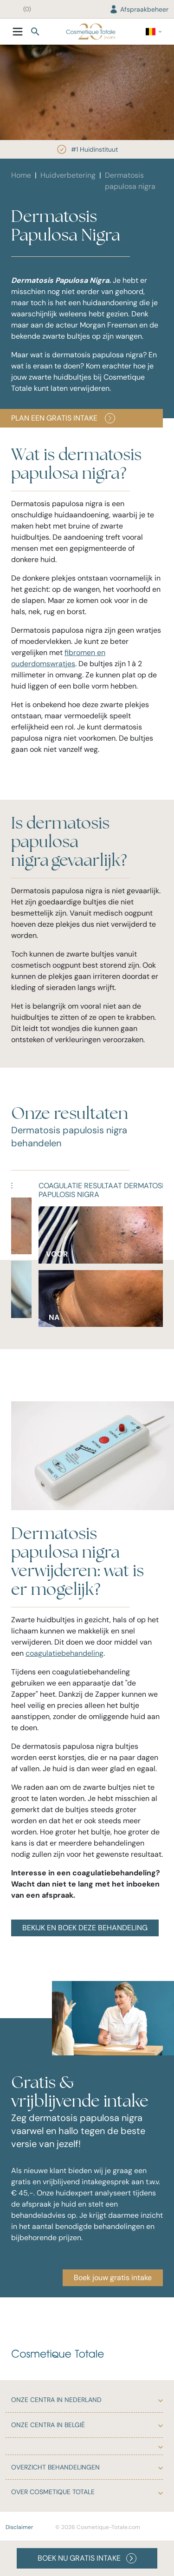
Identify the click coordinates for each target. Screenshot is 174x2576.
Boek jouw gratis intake (113, 2277)
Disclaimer (19, 2527)
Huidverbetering (68, 175)
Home (21, 175)
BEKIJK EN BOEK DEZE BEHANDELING (85, 1928)
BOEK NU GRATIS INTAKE (87, 2558)
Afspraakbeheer (138, 9)
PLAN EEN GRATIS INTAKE (63, 418)
